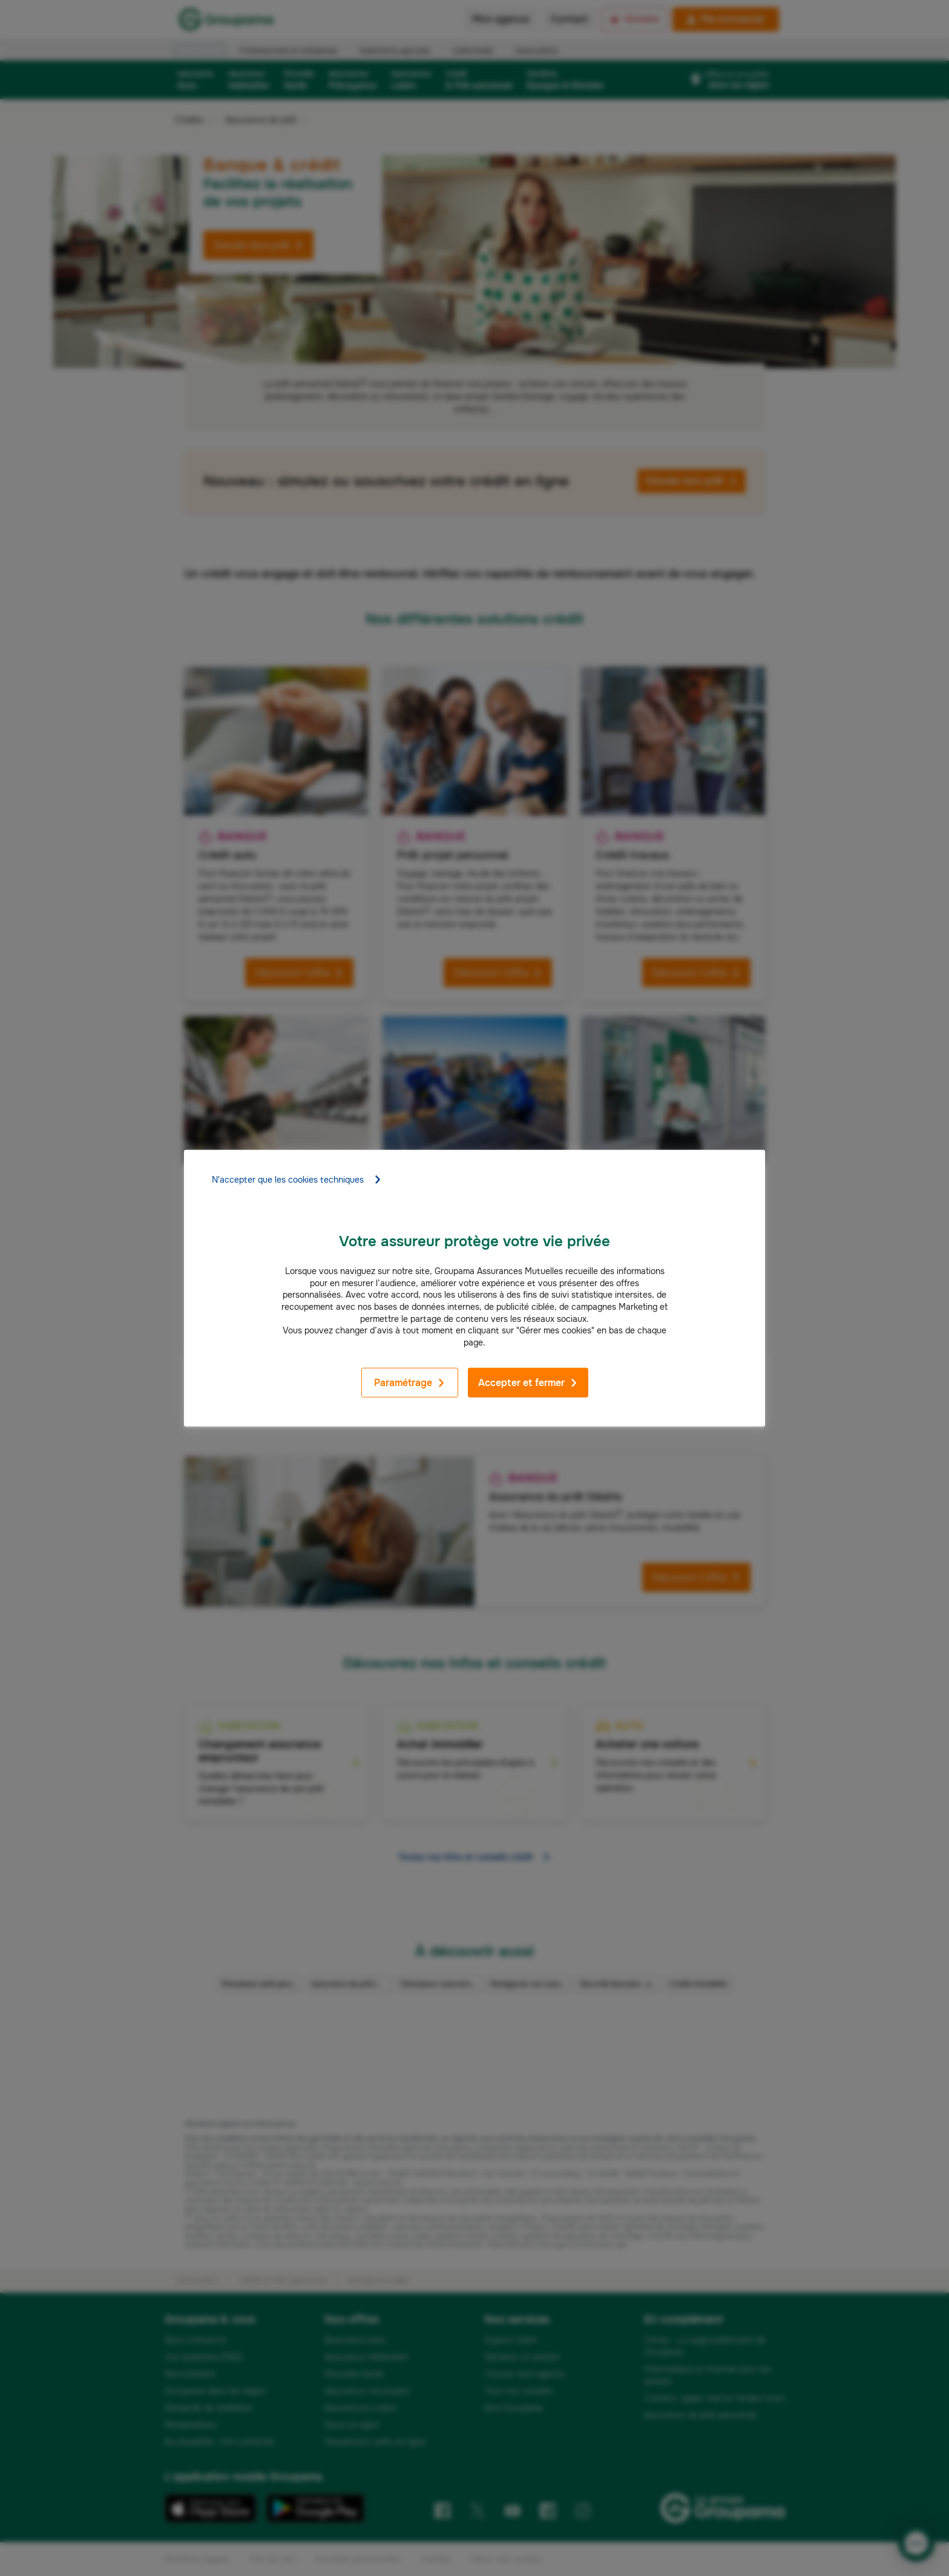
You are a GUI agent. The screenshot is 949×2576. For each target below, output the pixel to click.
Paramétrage (409, 1382)
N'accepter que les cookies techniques (297, 1179)
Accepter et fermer (528, 1382)
